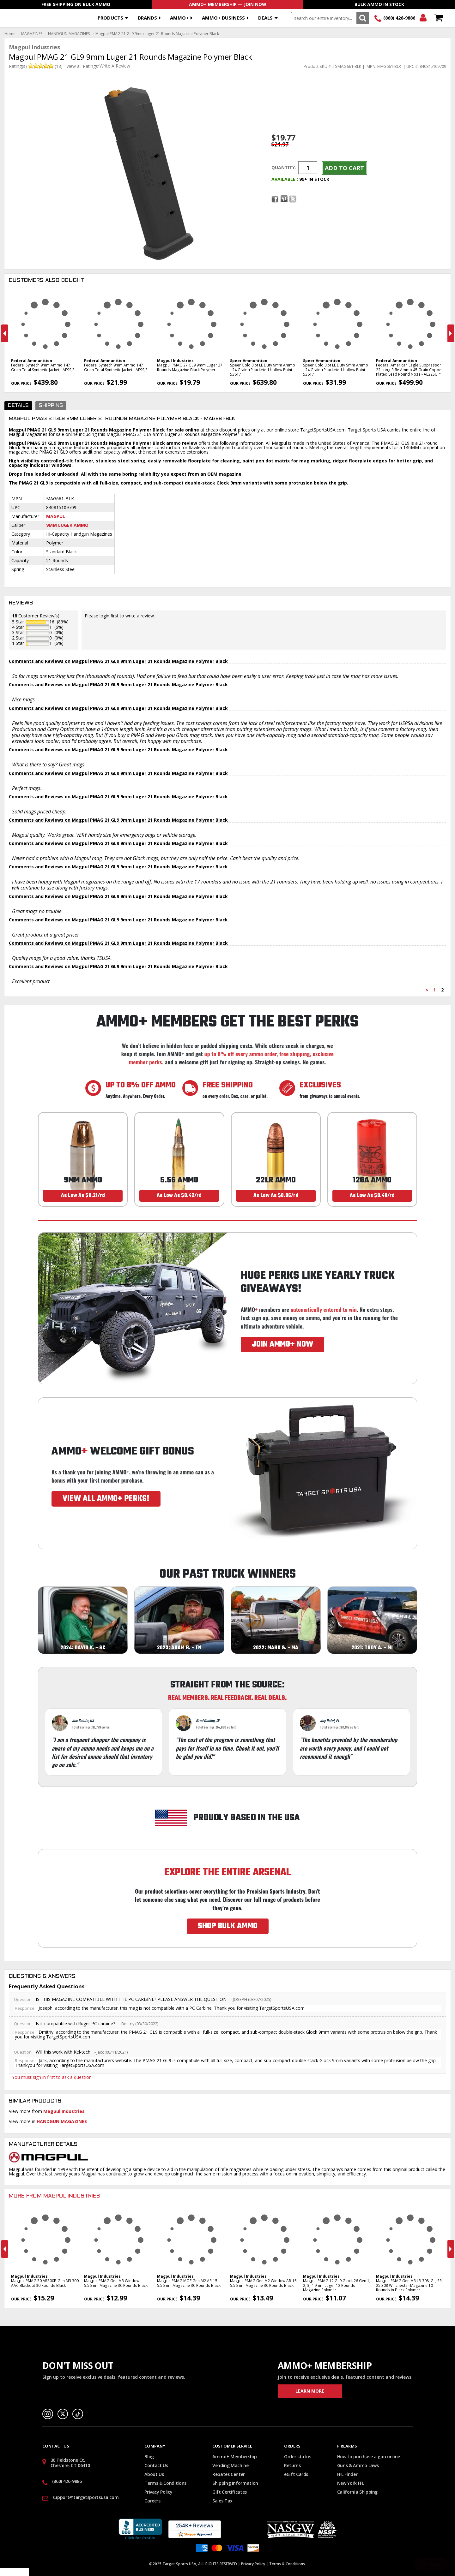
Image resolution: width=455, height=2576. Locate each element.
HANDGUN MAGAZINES (69, 34)
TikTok (77, 2414)
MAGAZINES (31, 34)
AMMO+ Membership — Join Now (227, 4)
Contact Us (156, 2465)
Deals (265, 18)
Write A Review (115, 66)
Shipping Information (235, 2483)
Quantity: (283, 167)
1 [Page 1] (434, 990)
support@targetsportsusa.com (85, 2497)
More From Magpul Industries (54, 2196)
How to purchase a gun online (368, 2457)
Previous (4, 333)
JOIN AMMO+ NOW (282, 1344)
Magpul (55, 516)
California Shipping (357, 2492)
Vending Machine (230, 2465)
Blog (149, 2457)
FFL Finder (347, 2474)
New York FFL (350, 2483)
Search (362, 18)
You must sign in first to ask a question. (52, 2077)
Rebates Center (228, 2474)
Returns (292, 2465)
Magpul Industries (64, 2111)
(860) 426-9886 (399, 18)
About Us (154, 2474)
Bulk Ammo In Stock (379, 4)
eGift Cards (296, 2474)
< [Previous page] (426, 990)
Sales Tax (222, 2501)
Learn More (309, 2391)
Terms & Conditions (165, 2483)
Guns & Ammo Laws (358, 2465)
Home (9, 34)
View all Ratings (82, 66)
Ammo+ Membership (234, 2457)
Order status (297, 2457)
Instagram (47, 2414)
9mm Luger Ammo (67, 525)
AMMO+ (179, 18)
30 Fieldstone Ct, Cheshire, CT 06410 (70, 2462)
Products (110, 18)
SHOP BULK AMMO (228, 1926)
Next (450, 333)
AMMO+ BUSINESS (223, 18)
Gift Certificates (229, 2492)
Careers (152, 2501)
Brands (147, 18)
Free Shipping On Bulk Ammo (75, 4)
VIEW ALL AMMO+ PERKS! (106, 1498)
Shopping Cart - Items (438, 18)
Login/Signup (423, 18)
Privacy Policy (158, 2492)
